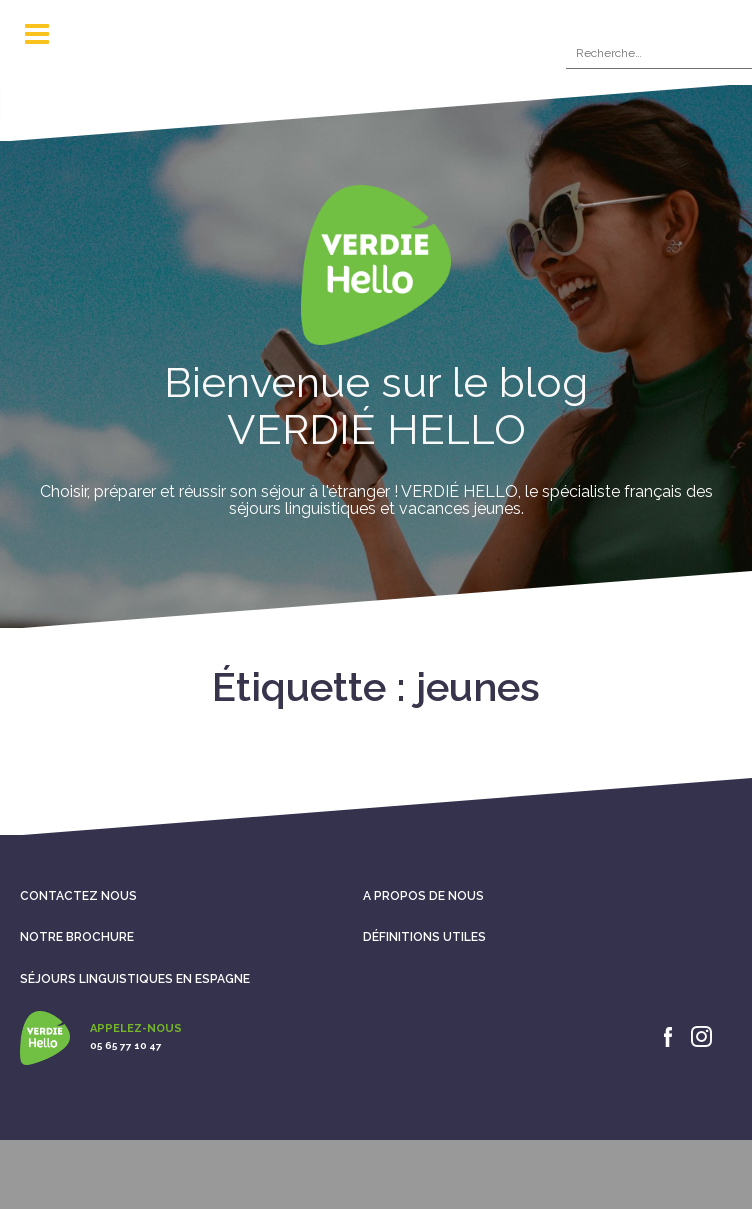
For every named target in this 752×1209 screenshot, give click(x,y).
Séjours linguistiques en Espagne (135, 979)
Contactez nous (78, 896)
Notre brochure (77, 937)
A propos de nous (423, 896)
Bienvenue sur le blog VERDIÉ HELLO (376, 405)
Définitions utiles (424, 937)
